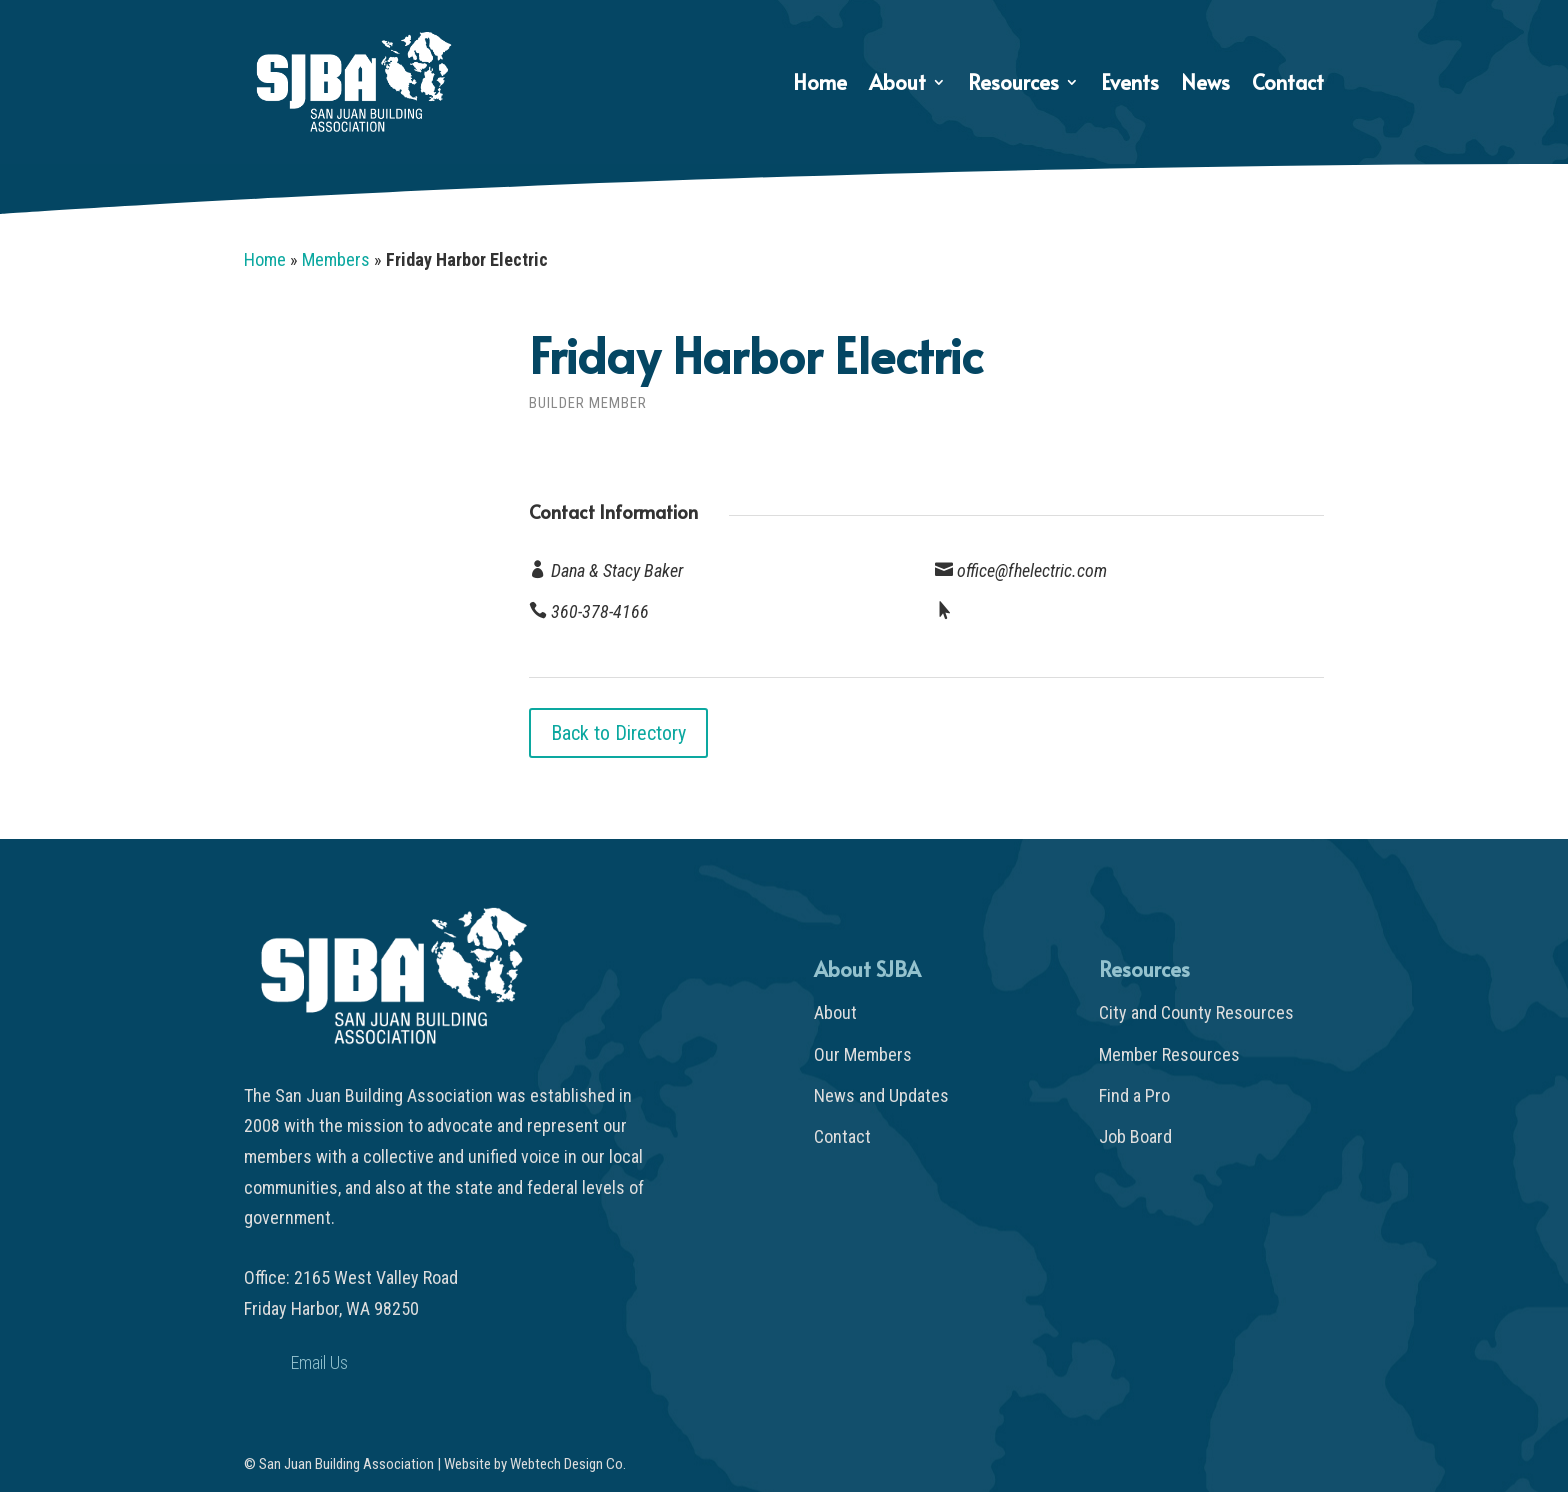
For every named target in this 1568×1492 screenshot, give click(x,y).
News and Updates (881, 1095)
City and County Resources (1196, 1012)
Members (336, 259)
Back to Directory (618, 733)
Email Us (319, 1362)
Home (820, 85)
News (1205, 85)
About (897, 85)
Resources (1013, 85)
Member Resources (1169, 1054)
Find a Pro (1134, 1095)
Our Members (863, 1054)
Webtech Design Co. (568, 1464)
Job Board (1135, 1136)
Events (1130, 85)
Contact (1288, 85)
